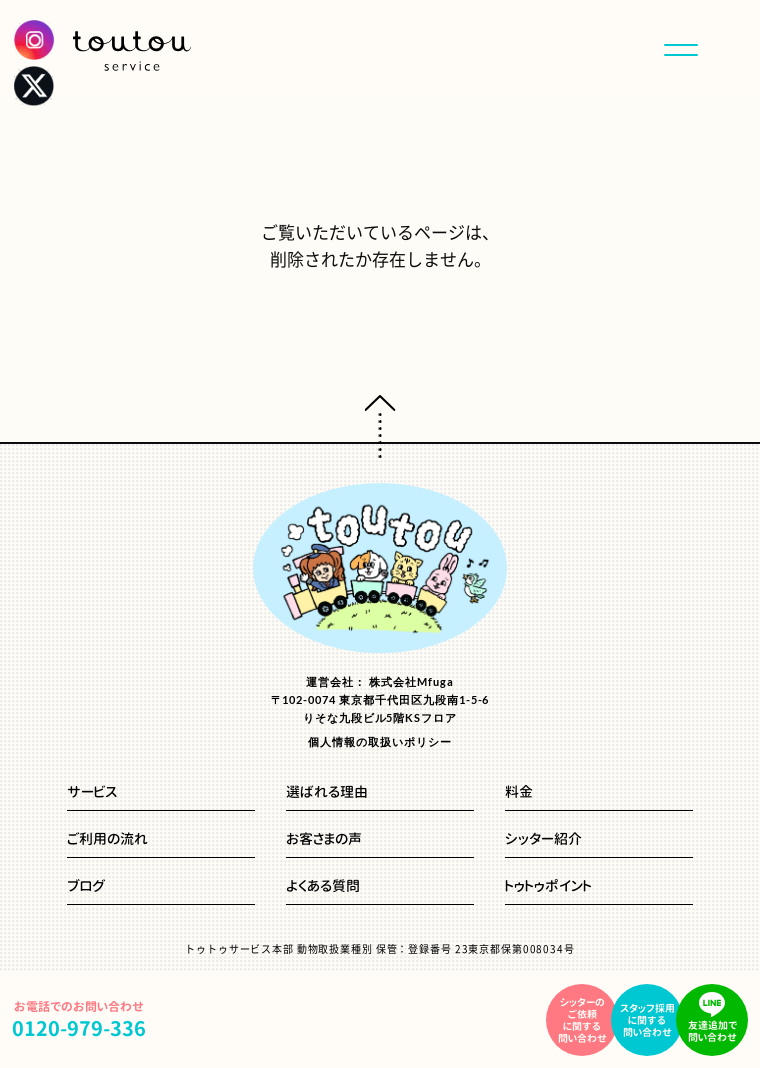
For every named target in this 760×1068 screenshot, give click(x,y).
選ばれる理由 (327, 793)
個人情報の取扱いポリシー (379, 741)
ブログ (86, 887)
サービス (92, 793)
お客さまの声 (324, 840)
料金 (519, 793)
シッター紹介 (543, 840)
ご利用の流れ (107, 840)
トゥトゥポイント (548, 887)
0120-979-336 (79, 1028)
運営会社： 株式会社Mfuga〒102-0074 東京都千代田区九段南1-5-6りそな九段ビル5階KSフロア (380, 699)
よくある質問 (323, 887)
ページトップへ (380, 426)
